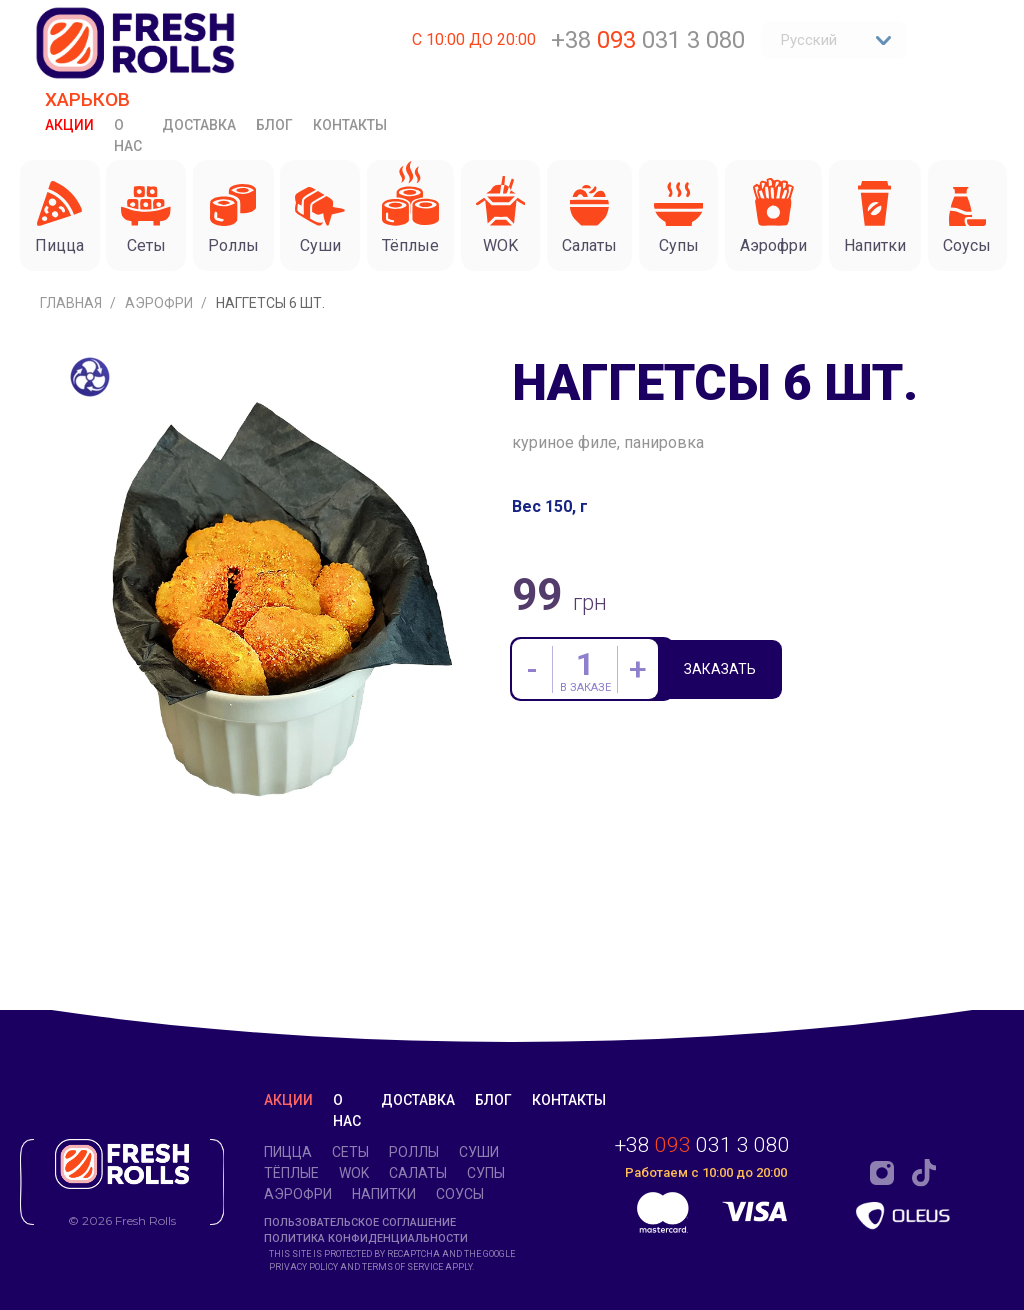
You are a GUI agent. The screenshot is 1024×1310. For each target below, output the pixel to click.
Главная (72, 414)
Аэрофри (160, 414)
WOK (354, 1173)
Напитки (384, 1194)
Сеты (350, 1152)
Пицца (288, 1152)
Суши (479, 1152)
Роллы (414, 1152)
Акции (69, 125)
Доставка (199, 125)
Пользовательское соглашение (360, 1222)
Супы (486, 1173)
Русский (836, 40)
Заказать (724, 782)
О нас (128, 135)
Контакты (350, 125)
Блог (274, 125)
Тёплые (291, 1173)
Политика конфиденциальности (366, 1239)
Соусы (460, 1194)
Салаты (418, 1173)
